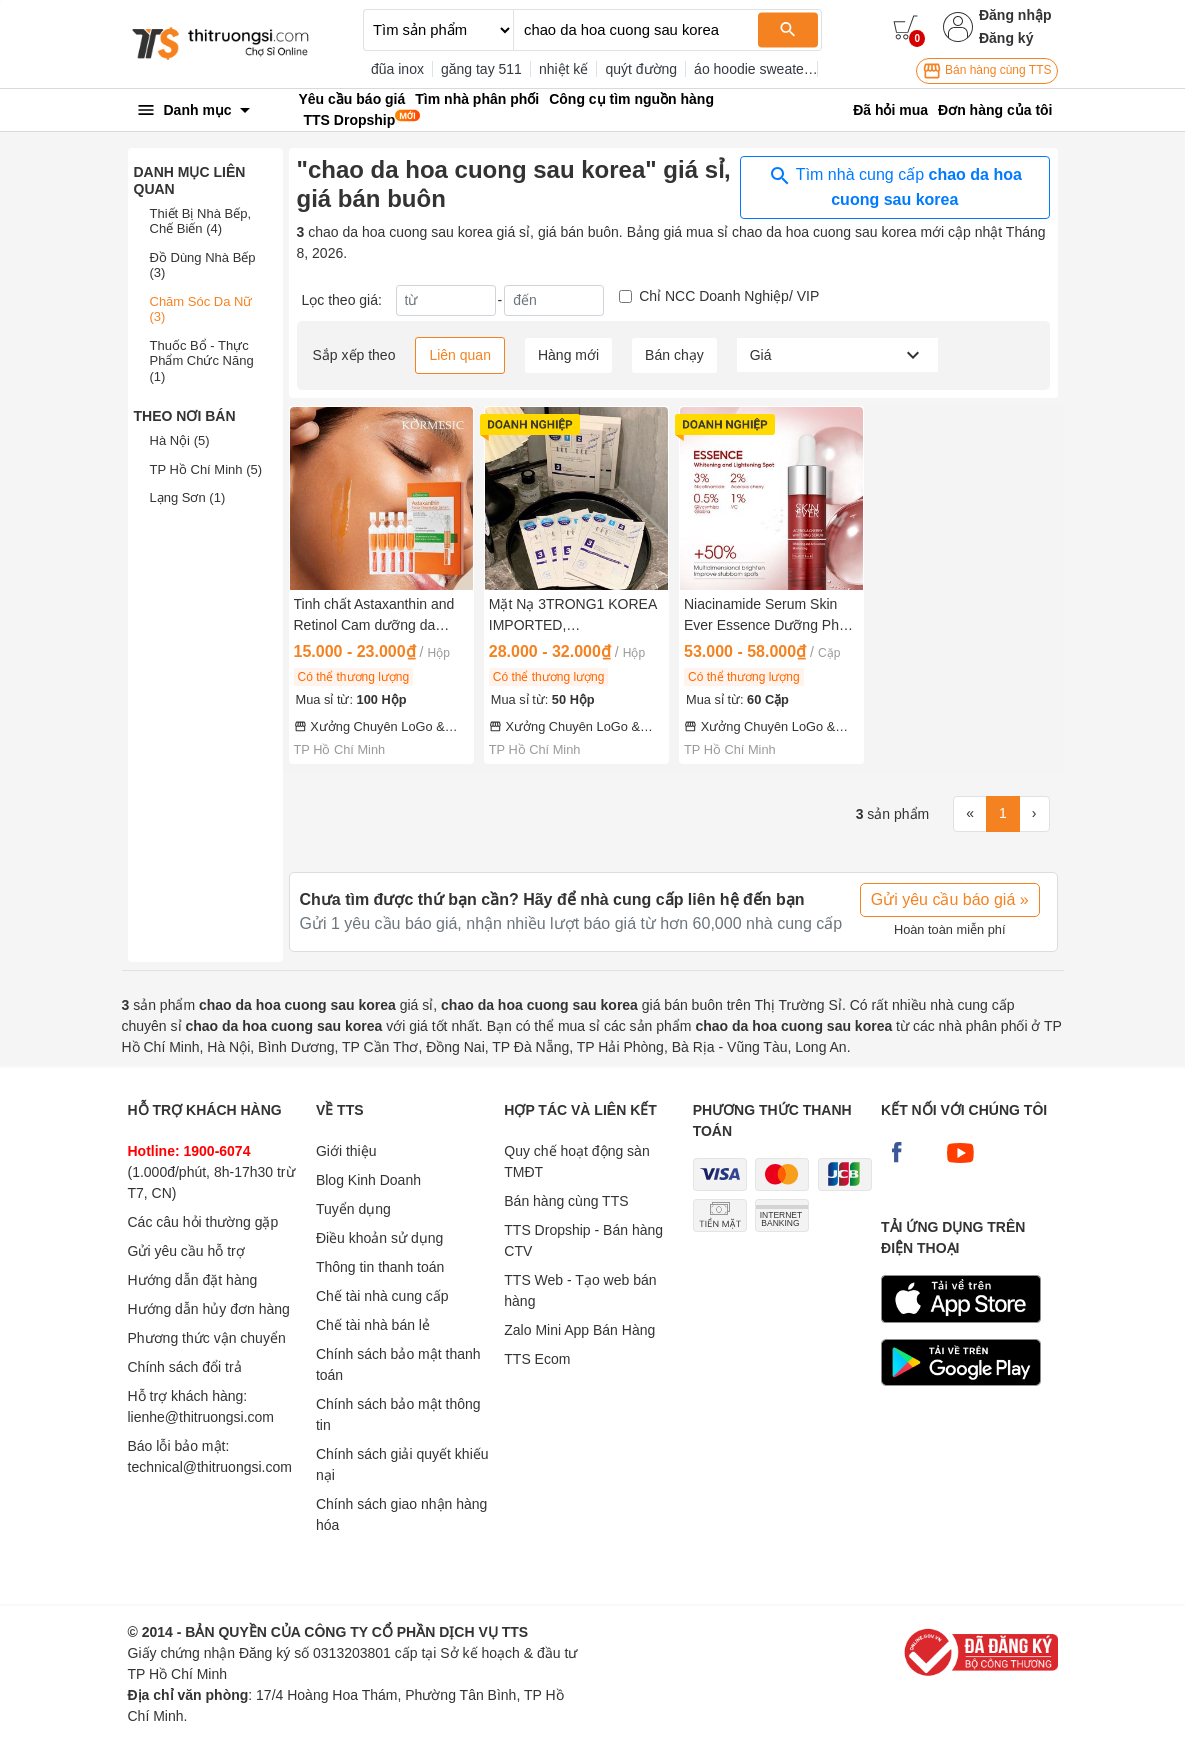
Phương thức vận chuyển (207, 1338)
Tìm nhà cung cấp (895, 186)
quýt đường (641, 69)
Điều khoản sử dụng (379, 1238)
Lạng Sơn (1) (188, 497)
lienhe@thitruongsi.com (201, 1417)
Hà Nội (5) (180, 440)
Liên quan (460, 355)
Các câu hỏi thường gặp (203, 1222)
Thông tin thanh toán (380, 1267)
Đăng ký (1006, 38)
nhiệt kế (563, 69)
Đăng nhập (1015, 15)
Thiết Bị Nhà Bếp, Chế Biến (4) (201, 221)
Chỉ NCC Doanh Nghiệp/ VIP (729, 296)
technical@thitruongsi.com (210, 1467)
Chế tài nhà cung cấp (382, 1296)
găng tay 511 (481, 69)
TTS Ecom (537, 1359)
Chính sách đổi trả (185, 1367)
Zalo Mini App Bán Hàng (579, 1330)
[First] (970, 814)
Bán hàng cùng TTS (987, 71)
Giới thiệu (346, 1151)
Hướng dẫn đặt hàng (193, 1280)
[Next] (1034, 814)
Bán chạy (674, 355)
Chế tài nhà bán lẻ (373, 1325)
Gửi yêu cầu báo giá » (950, 899)
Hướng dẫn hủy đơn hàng (209, 1309)
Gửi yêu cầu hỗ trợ (186, 1251)
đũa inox (397, 69)
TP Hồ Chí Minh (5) (206, 469)
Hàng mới (568, 355)
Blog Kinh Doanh (368, 1180)
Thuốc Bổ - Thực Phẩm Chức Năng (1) (202, 361)
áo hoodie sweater (751, 69)
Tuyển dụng (353, 1209)
